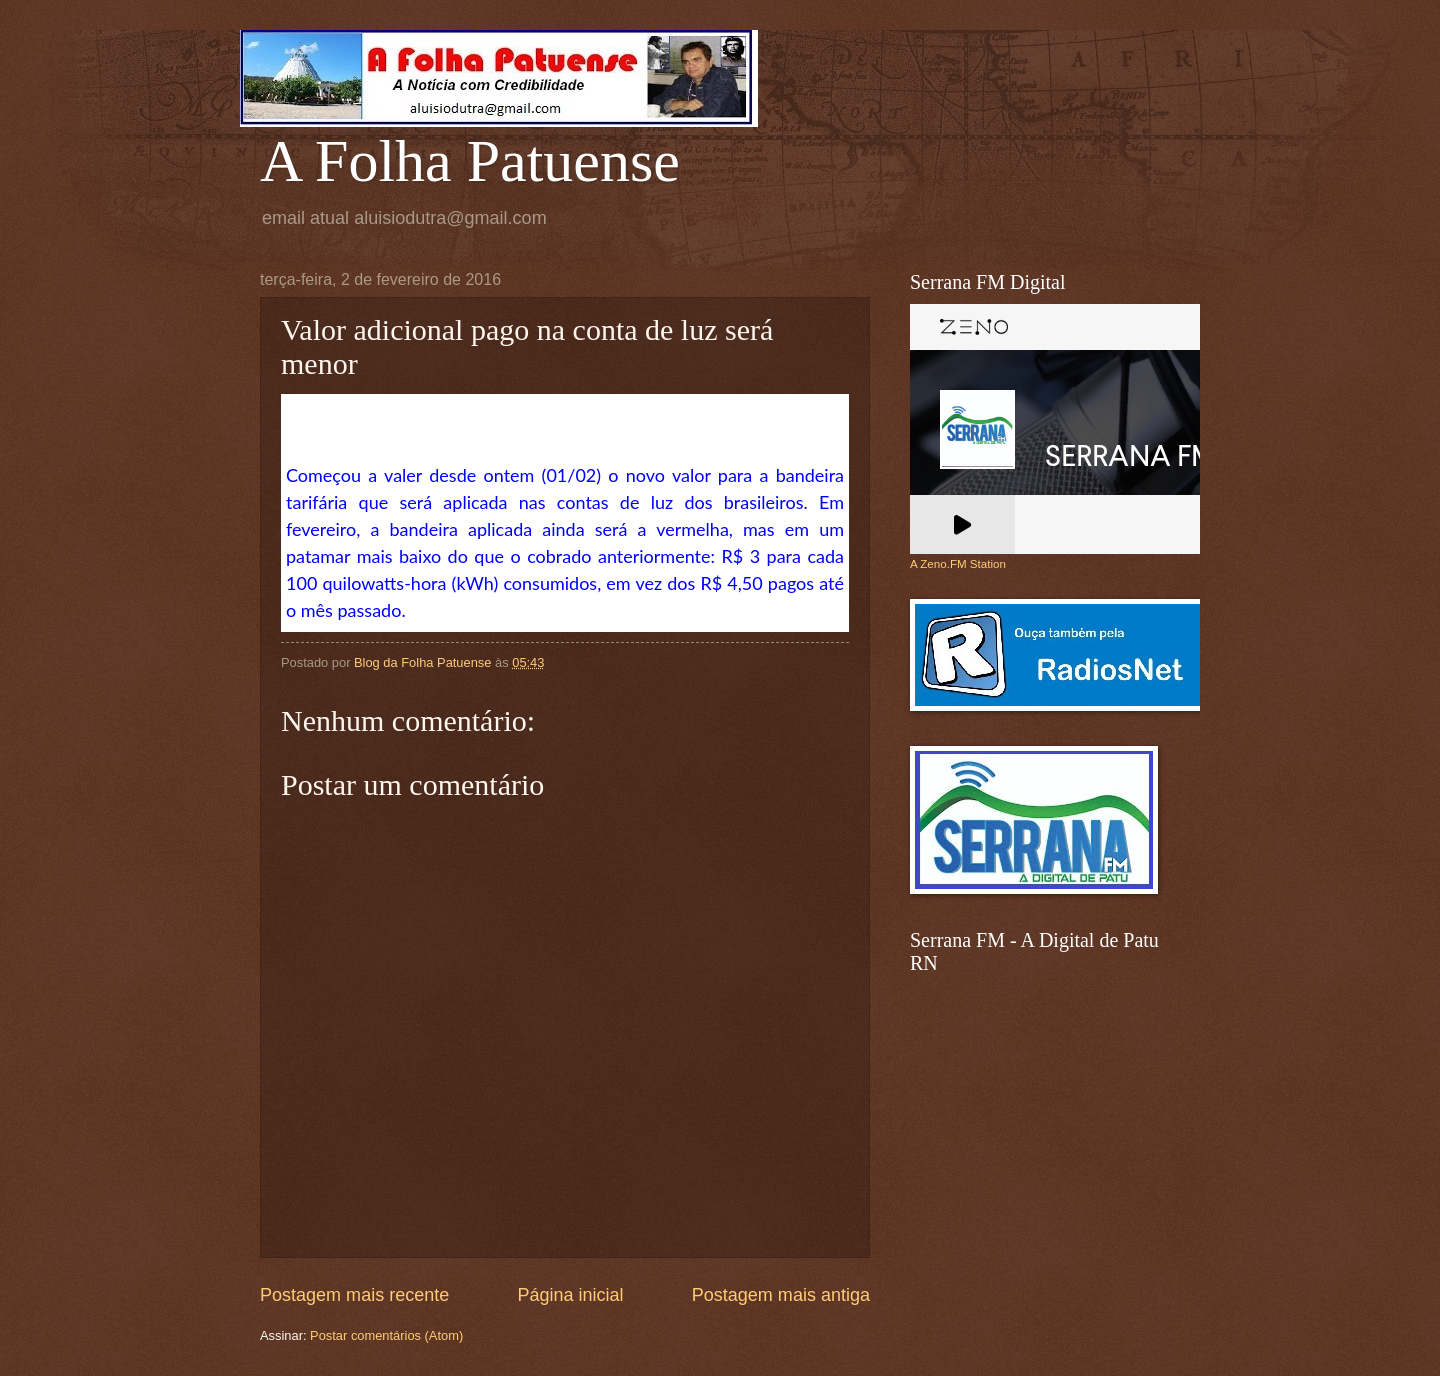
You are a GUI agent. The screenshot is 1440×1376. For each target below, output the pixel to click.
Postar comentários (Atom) (386, 1335)
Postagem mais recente (354, 1295)
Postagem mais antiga (781, 1295)
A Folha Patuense (470, 161)
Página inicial (570, 1295)
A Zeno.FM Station (958, 564)
